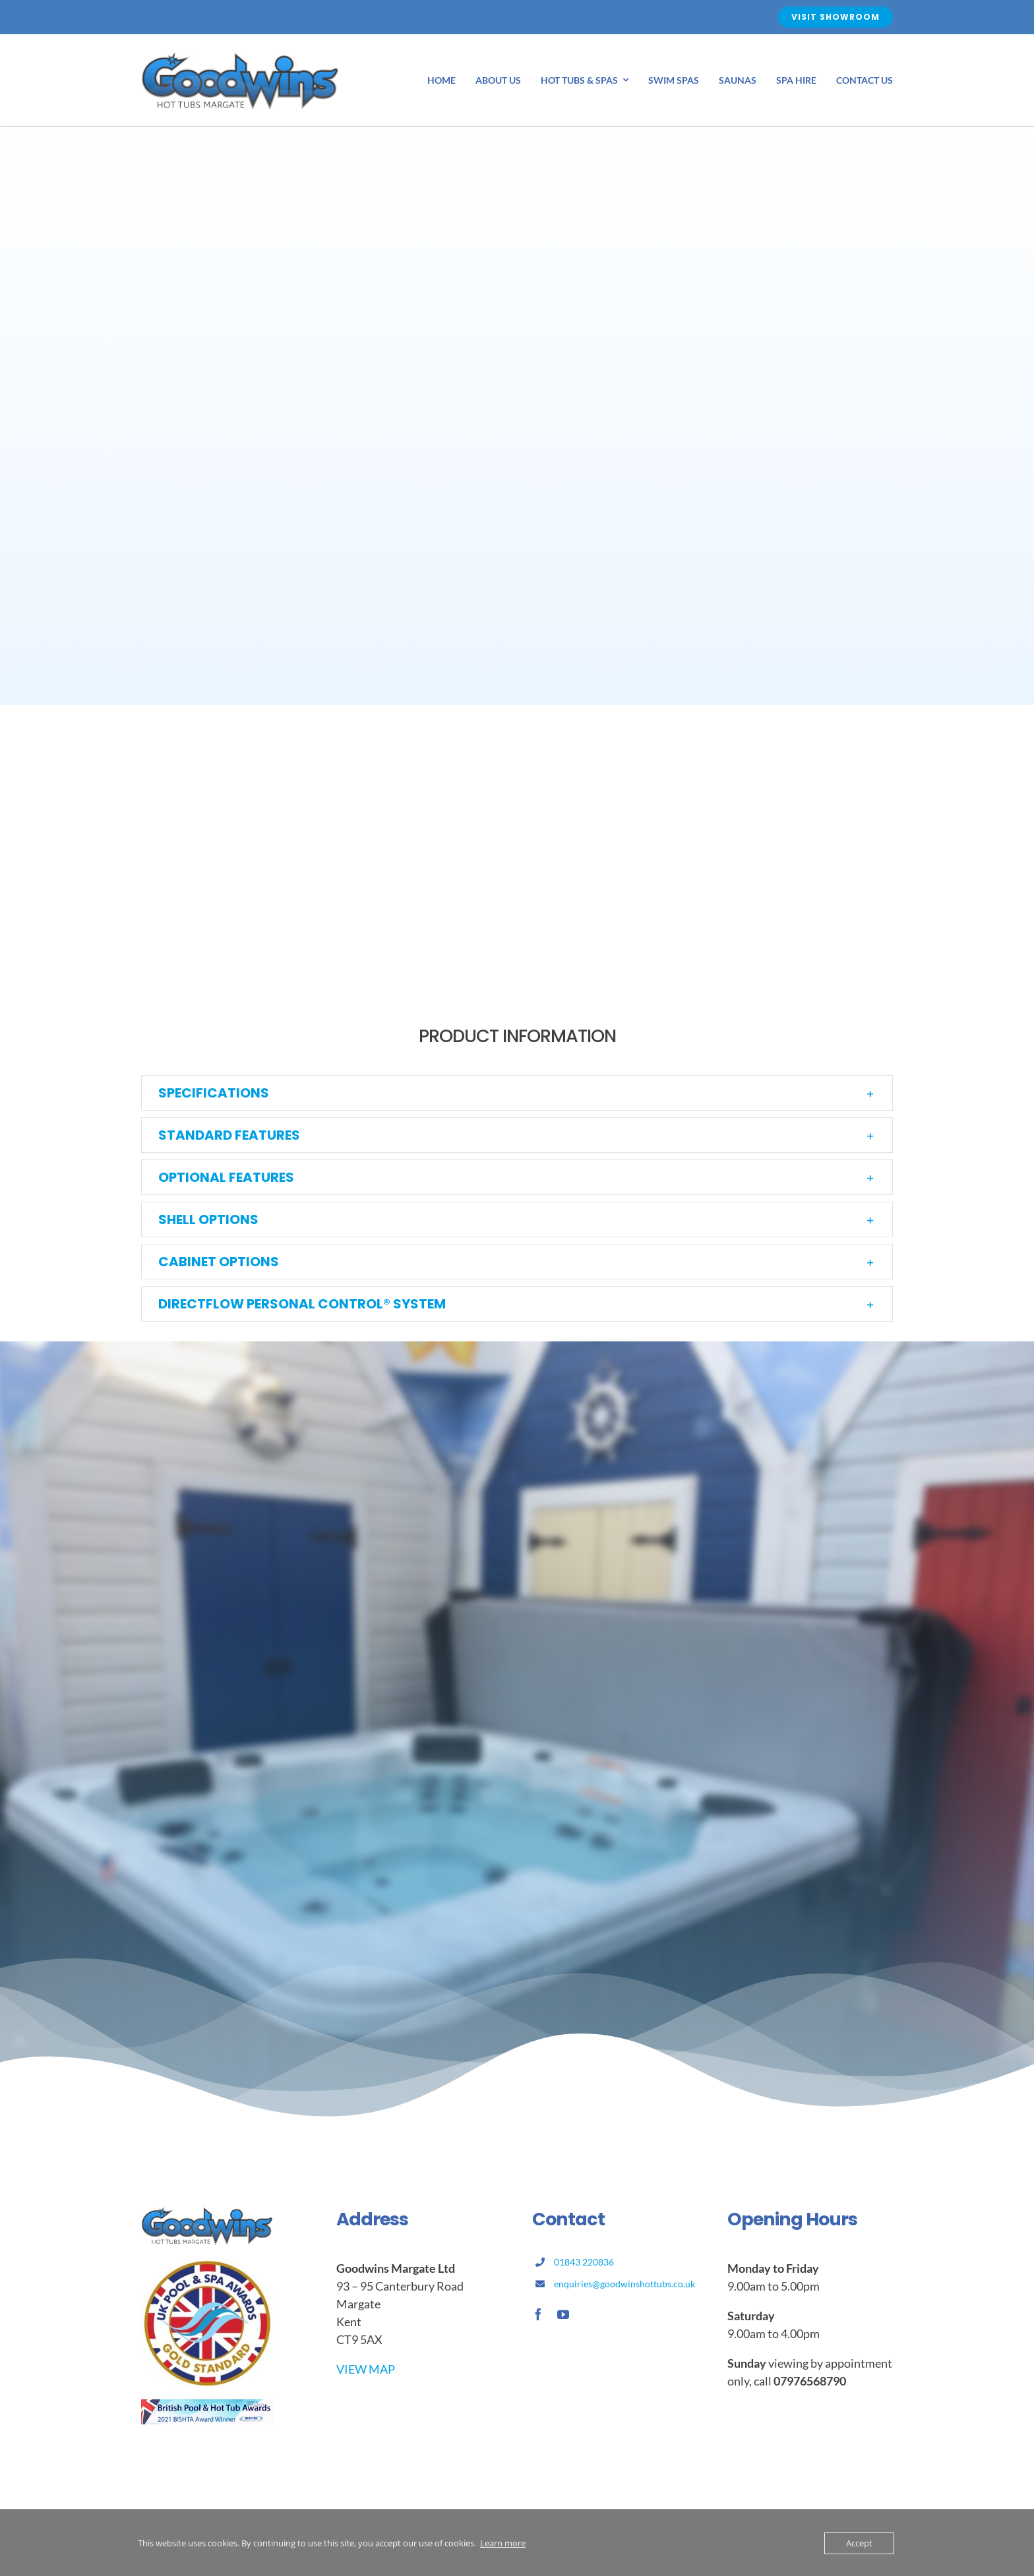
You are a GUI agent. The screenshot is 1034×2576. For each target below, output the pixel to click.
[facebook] (538, 2314)
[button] (517, 1093)
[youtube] (563, 2314)
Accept (859, 2543)
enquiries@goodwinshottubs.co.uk (624, 2283)
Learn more (503, 2543)
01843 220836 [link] (584, 2262)
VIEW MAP (365, 2369)
